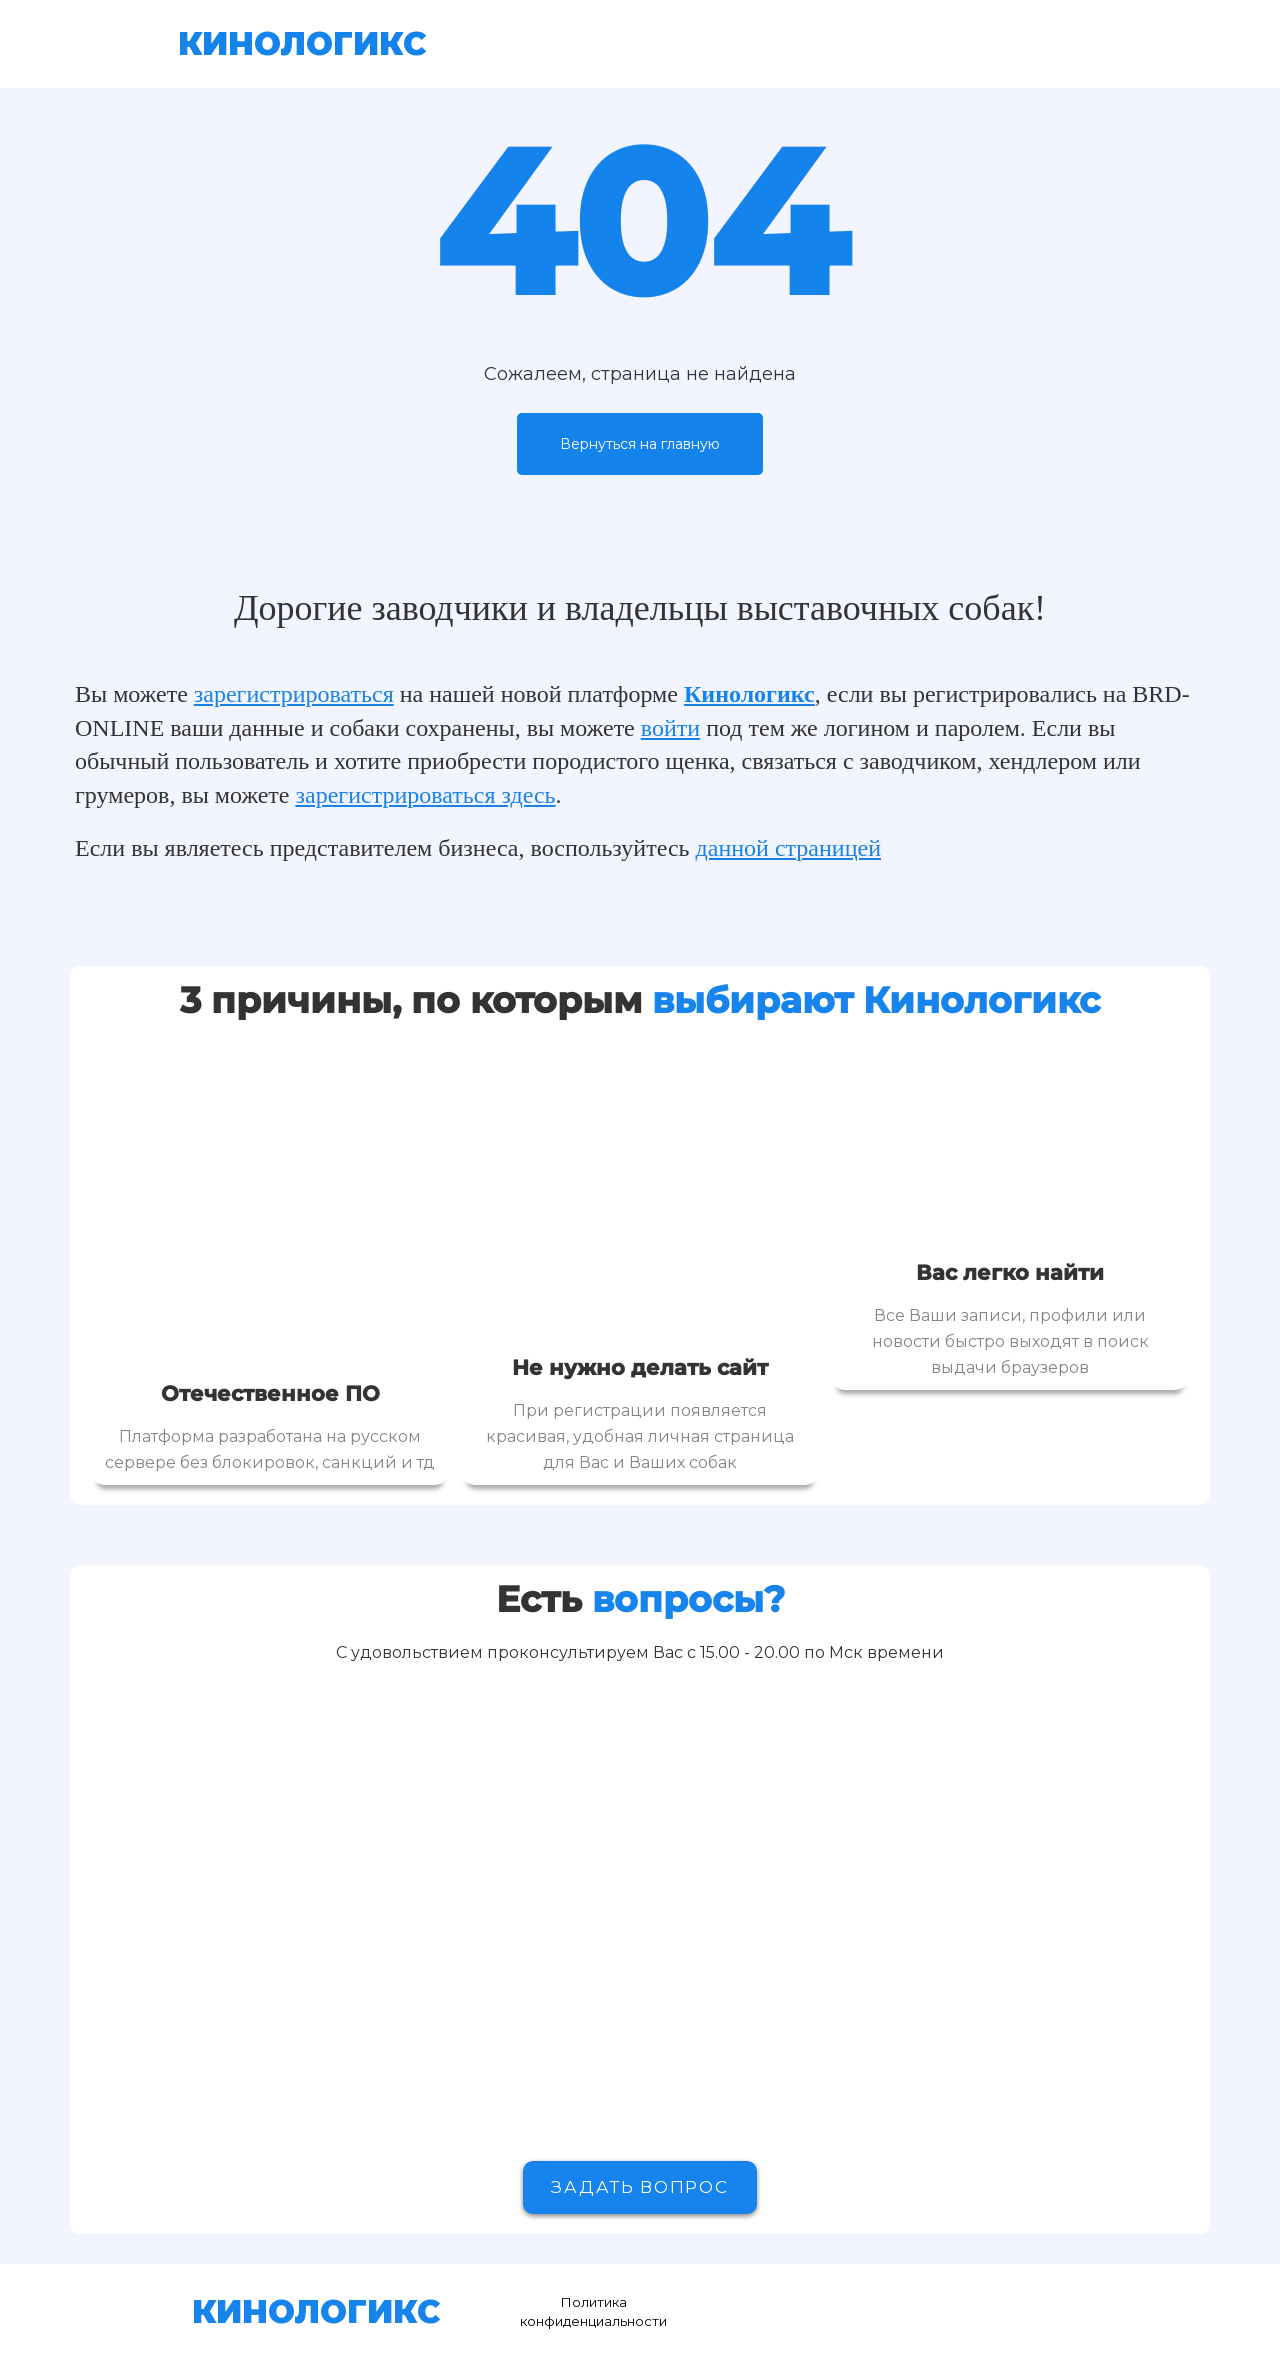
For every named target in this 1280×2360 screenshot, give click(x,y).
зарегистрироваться (294, 694)
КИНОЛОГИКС (302, 43)
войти (670, 728)
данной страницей (789, 848)
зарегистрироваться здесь (426, 795)
